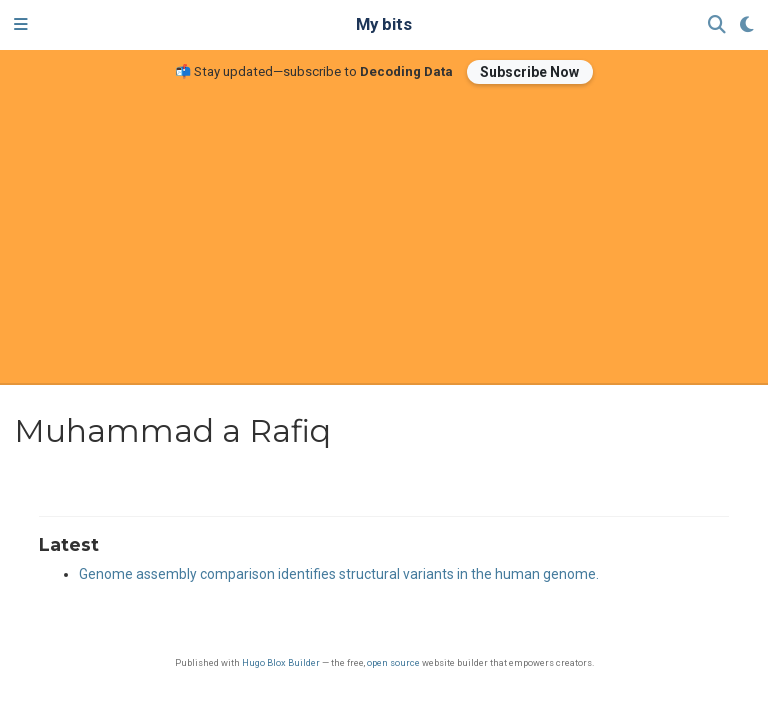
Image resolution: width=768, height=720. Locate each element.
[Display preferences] (747, 25)
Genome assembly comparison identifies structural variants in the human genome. (339, 574)
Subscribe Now (529, 72)
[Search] (717, 25)
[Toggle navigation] (21, 25)
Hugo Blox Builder (281, 662)
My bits (384, 24)
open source (393, 662)
